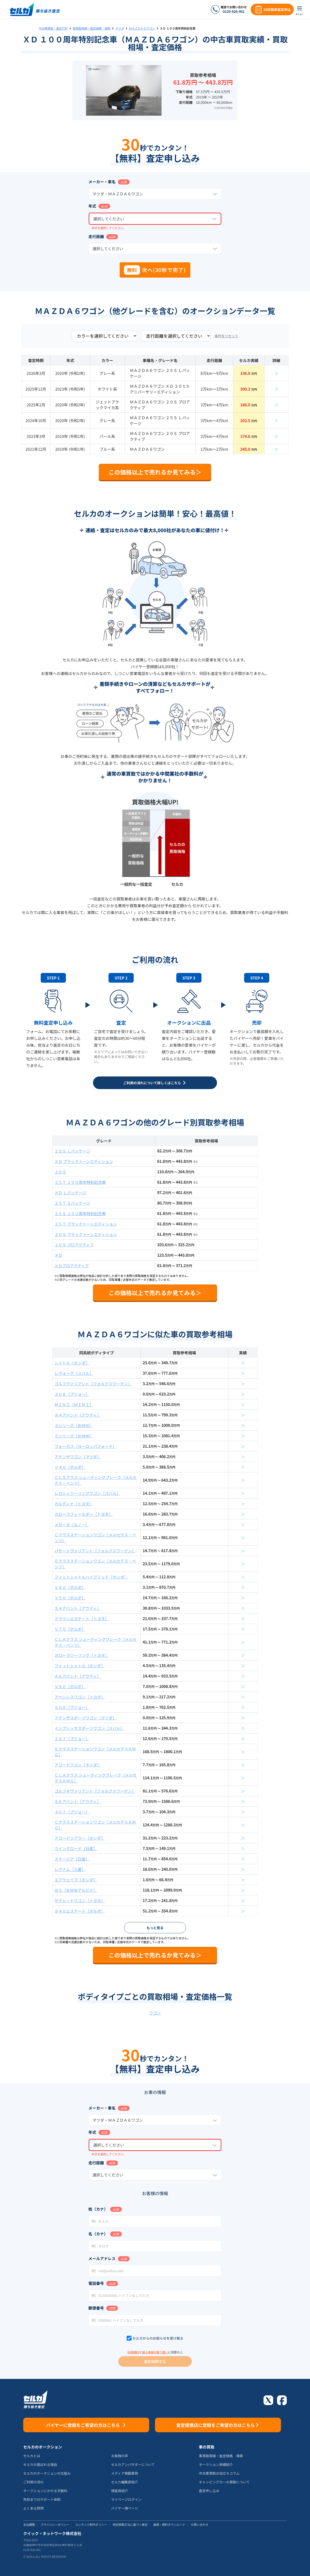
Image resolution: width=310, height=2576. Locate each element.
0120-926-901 (234, 11)
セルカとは (31, 2455)
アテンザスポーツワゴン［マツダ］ (85, 1718)
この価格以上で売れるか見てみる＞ (155, 472)
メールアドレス (102, 2258)
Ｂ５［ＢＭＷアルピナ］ (75, 1890)
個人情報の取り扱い (155, 2352)
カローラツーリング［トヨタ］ (81, 1655)
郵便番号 (96, 2308)
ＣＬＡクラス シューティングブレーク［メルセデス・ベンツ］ (95, 1642)
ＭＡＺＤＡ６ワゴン (142, 28)
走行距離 (96, 236)
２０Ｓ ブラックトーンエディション (85, 1234)
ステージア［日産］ (71, 1859)
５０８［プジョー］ (71, 1707)
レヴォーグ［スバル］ (73, 1373)
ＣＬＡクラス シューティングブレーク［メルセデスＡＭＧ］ (95, 1778)
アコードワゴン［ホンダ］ (77, 1765)
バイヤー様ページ (124, 2508)
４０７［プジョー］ (71, 1812)
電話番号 (96, 2283)
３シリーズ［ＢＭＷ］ (73, 1425)
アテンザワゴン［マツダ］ (77, 1457)
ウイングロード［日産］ (75, 1848)
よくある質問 (33, 2508)
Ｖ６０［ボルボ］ (69, 1587)
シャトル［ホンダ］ (71, 1363)
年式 (92, 206)
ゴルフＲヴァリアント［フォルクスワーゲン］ (95, 1791)
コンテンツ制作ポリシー (91, 2525)
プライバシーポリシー (55, 2525)
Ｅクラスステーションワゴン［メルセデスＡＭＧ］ (95, 1751)
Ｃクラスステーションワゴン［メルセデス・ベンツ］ (95, 1537)
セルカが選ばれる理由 (40, 2464)
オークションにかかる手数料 (45, 2490)
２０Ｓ (60, 1172)
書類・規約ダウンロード (169, 2525)
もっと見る (155, 1927)
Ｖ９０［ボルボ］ (69, 1686)
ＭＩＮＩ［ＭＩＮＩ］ (73, 1404)
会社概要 (29, 2525)
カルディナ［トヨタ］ (73, 1504)
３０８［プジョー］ (71, 1394)
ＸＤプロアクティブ (71, 1265)
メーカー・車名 (102, 182)
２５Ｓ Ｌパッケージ (72, 1151)
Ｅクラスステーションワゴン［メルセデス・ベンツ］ (95, 1564)
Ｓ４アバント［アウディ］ (77, 1608)
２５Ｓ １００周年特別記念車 (80, 1213)
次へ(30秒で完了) (155, 270)
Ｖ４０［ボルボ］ (69, 1467)
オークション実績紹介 (216, 2464)
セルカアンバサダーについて (133, 2464)
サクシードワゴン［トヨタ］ (79, 1900)
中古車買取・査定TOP (53, 28)
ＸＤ (58, 1255)
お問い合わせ (199, 2525)
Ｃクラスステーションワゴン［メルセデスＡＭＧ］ (95, 1825)
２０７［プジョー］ (71, 1738)
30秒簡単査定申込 (272, 9)
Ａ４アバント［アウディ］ (77, 1415)
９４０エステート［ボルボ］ (79, 1911)
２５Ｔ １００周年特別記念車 (80, 1182)
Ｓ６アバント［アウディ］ (77, 1801)
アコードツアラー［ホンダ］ (79, 1838)
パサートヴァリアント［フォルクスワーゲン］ (95, 1551)
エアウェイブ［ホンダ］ (75, 1880)
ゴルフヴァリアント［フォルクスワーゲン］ (93, 1384)
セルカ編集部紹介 (124, 2482)
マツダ (119, 28)
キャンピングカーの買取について (224, 2482)
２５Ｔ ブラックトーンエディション (85, 1224)
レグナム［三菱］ (69, 1869)
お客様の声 (119, 2455)
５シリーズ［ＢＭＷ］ (73, 1436)
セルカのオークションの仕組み (47, 2473)
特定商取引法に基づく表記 (130, 2525)
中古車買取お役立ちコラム (219, 2473)
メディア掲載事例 (124, 2473)
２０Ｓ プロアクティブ (74, 1245)
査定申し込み (209, 2490)
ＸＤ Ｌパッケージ (70, 1193)
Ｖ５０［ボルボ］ (69, 1598)
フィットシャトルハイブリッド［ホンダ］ (91, 1577)
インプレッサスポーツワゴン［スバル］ (89, 1728)
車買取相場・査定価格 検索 (91, 28)
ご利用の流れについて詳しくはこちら (155, 1082)
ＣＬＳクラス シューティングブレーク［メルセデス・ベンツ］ (95, 1480)
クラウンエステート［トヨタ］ (81, 1618)
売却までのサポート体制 (42, 2499)
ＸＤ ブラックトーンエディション (83, 1161)
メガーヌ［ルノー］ (71, 1524)
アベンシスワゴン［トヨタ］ (79, 1697)
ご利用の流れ (33, 2482)
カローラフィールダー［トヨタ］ (83, 1514)
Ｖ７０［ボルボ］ (69, 1629)
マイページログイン (126, 2499)
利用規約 (133, 2352)
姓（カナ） (98, 2209)
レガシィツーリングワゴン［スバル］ (87, 1493)
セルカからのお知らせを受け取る (157, 2338)
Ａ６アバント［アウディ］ (77, 1676)
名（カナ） (98, 2234)
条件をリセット (226, 335)
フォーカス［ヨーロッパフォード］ (85, 1446)
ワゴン (155, 2013)
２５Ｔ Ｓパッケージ (72, 1203)
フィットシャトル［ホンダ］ (79, 1666)
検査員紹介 (119, 2490)
